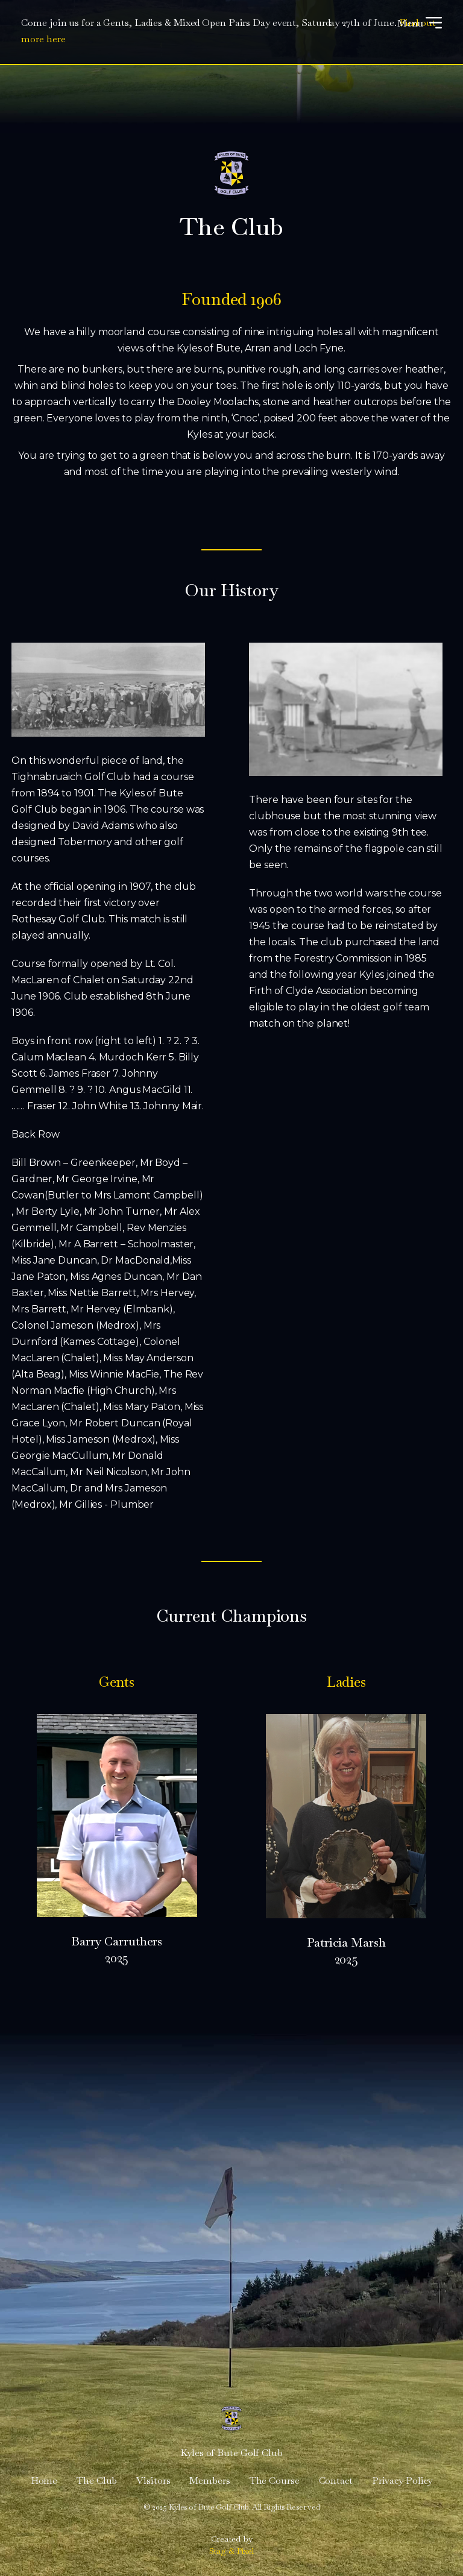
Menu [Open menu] (419, 23)
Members (209, 2480)
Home (44, 2480)
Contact (336, 2480)
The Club (97, 2480)
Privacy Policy (402, 2480)
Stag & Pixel (231, 2550)
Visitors (153, 2480)
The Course (275, 2480)
